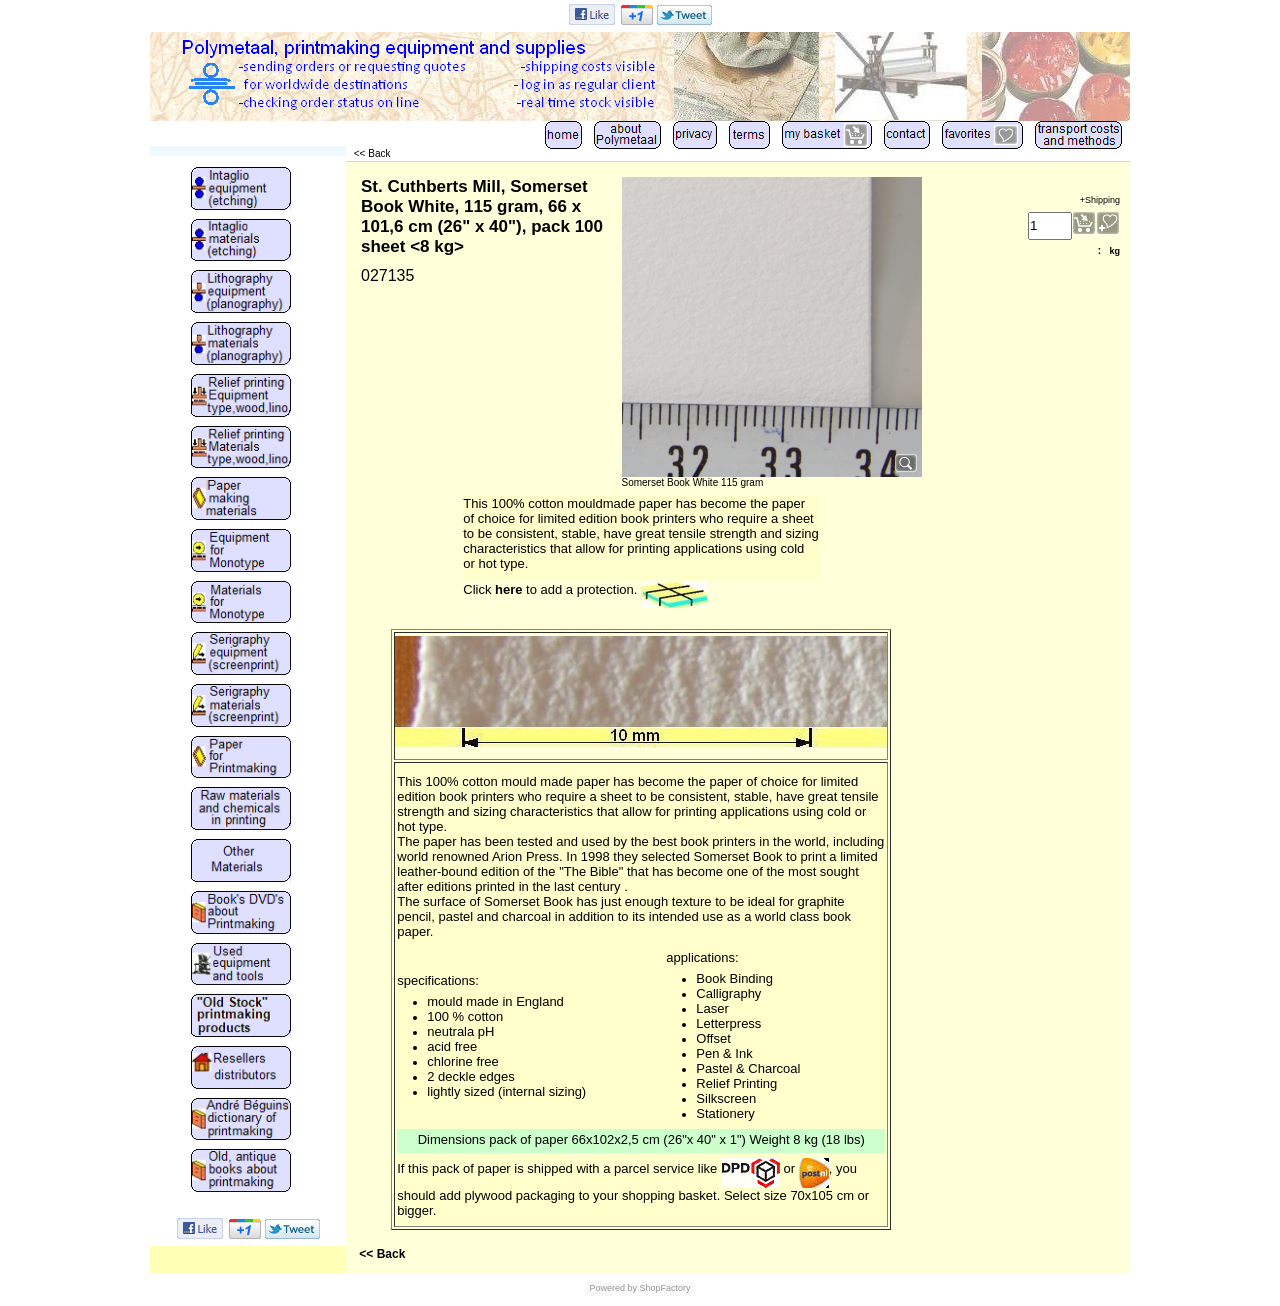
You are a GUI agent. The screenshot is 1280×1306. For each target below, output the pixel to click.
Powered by (613, 1288)
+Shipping (1100, 200)
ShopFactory (664, 1288)
